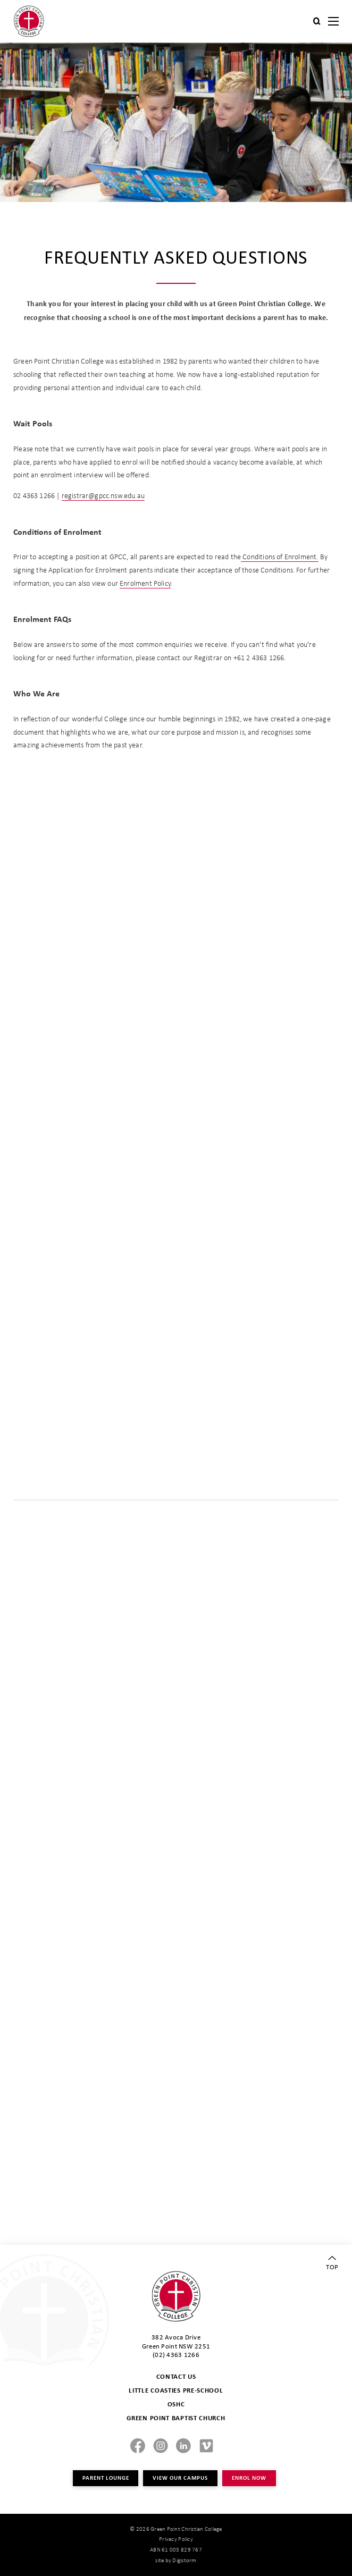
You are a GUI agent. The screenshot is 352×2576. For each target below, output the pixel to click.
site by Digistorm (175, 2560)
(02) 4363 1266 (176, 2354)
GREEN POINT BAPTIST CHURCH (176, 2418)
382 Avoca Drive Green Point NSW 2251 (176, 2341)
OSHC (176, 2404)
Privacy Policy (176, 2539)
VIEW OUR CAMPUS (180, 2478)
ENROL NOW (249, 2478)
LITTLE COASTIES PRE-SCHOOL (176, 2390)
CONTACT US (176, 2376)
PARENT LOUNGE (105, 2478)
